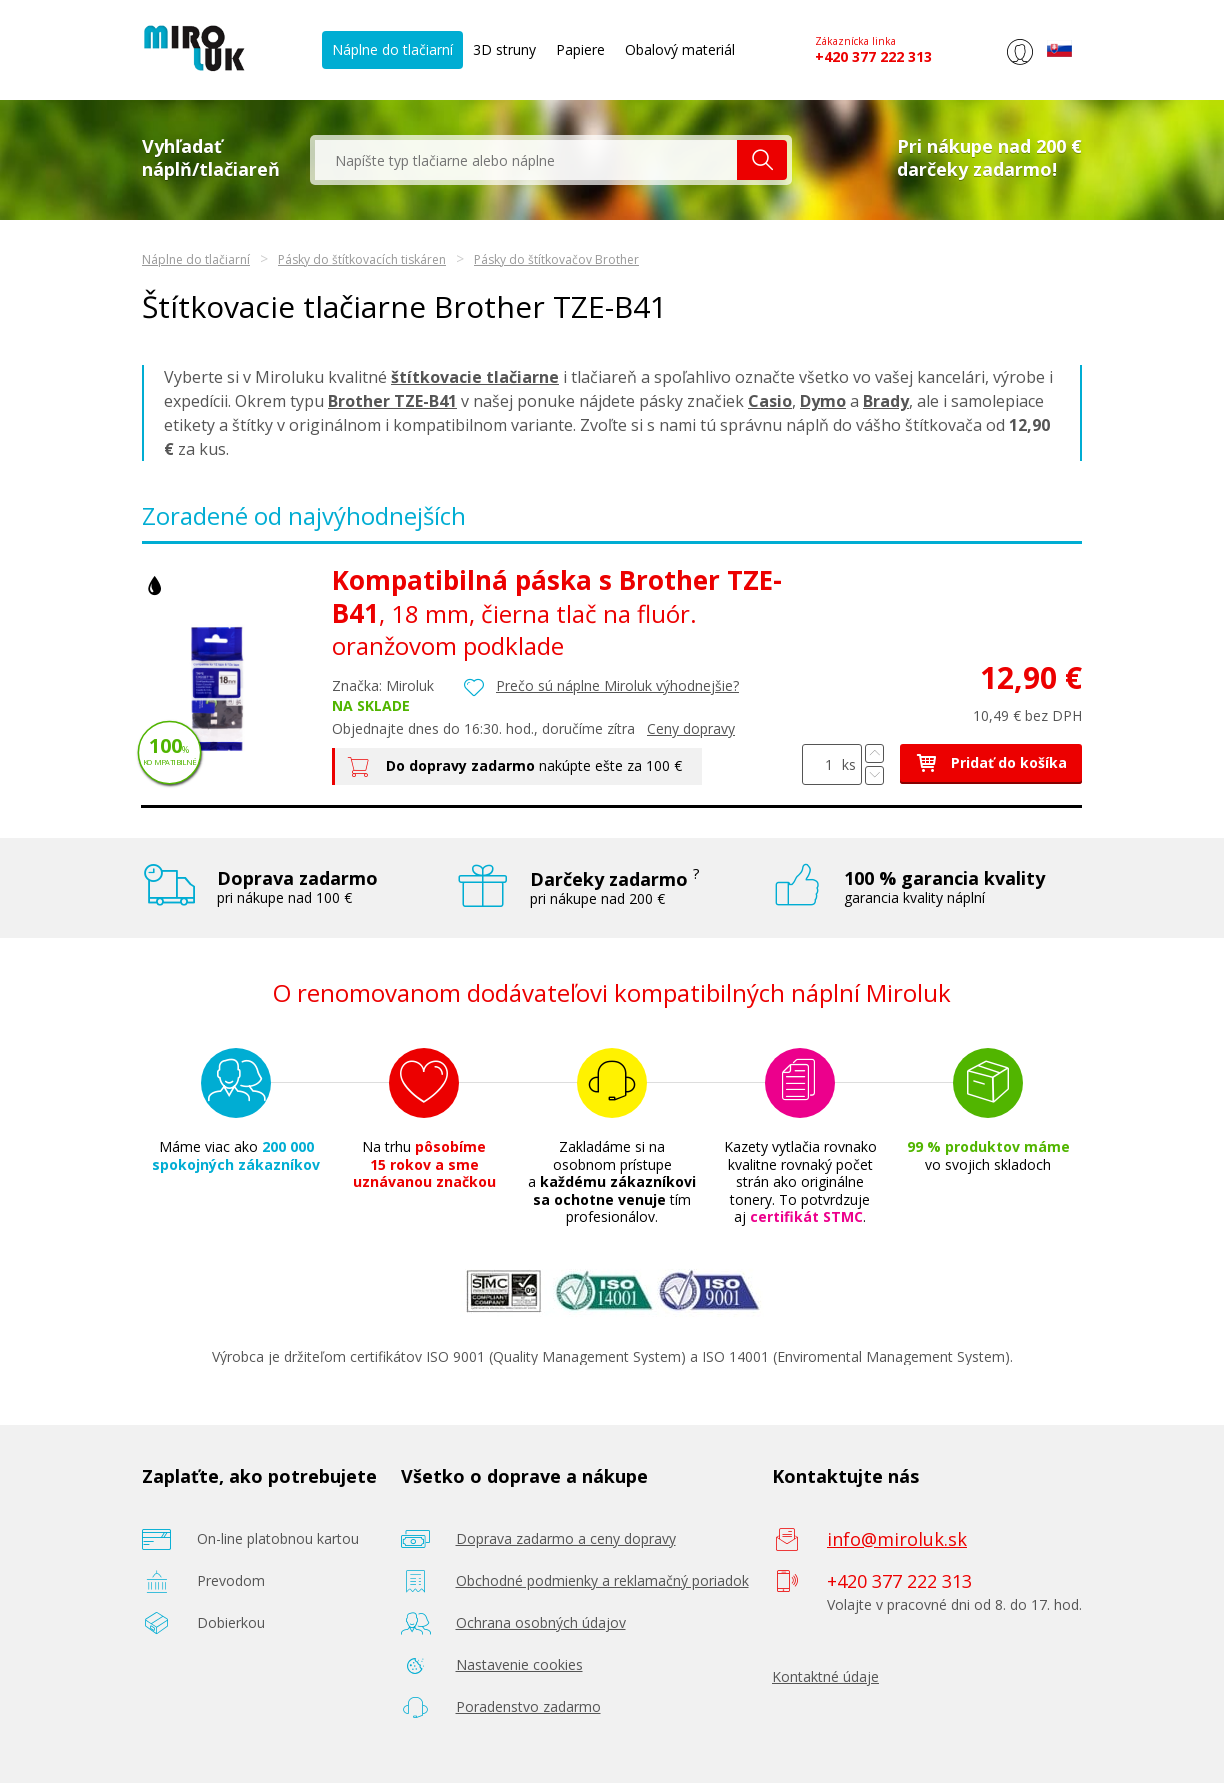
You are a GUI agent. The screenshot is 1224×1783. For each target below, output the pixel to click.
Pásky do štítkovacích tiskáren (362, 259)
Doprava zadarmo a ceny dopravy (566, 1538)
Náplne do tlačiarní (392, 49)
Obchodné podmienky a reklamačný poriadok (602, 1580)
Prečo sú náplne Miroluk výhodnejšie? (617, 685)
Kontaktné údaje (825, 1676)
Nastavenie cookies (519, 1664)
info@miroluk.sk (897, 1539)
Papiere (580, 49)
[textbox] (526, 160)
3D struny (504, 49)
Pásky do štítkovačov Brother (556, 259)
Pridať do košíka (991, 762)
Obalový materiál (680, 49)
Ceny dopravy (691, 728)
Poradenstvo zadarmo (528, 1706)
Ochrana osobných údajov (541, 1622)
